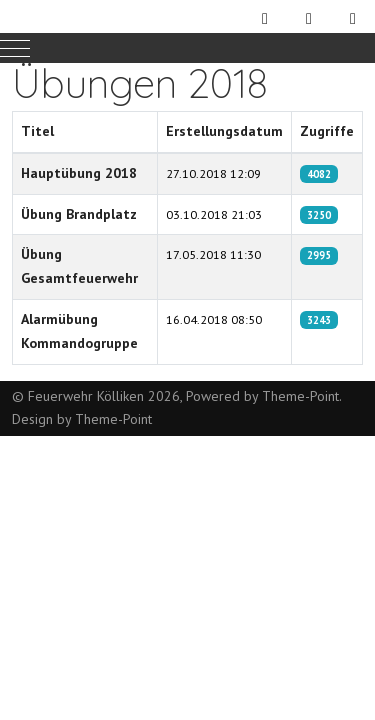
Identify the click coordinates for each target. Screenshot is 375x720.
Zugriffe (327, 131)
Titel (37, 131)
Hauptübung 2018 (79, 173)
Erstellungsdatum (224, 131)
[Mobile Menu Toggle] (15, 48)
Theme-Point (300, 396)
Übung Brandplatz (79, 214)
